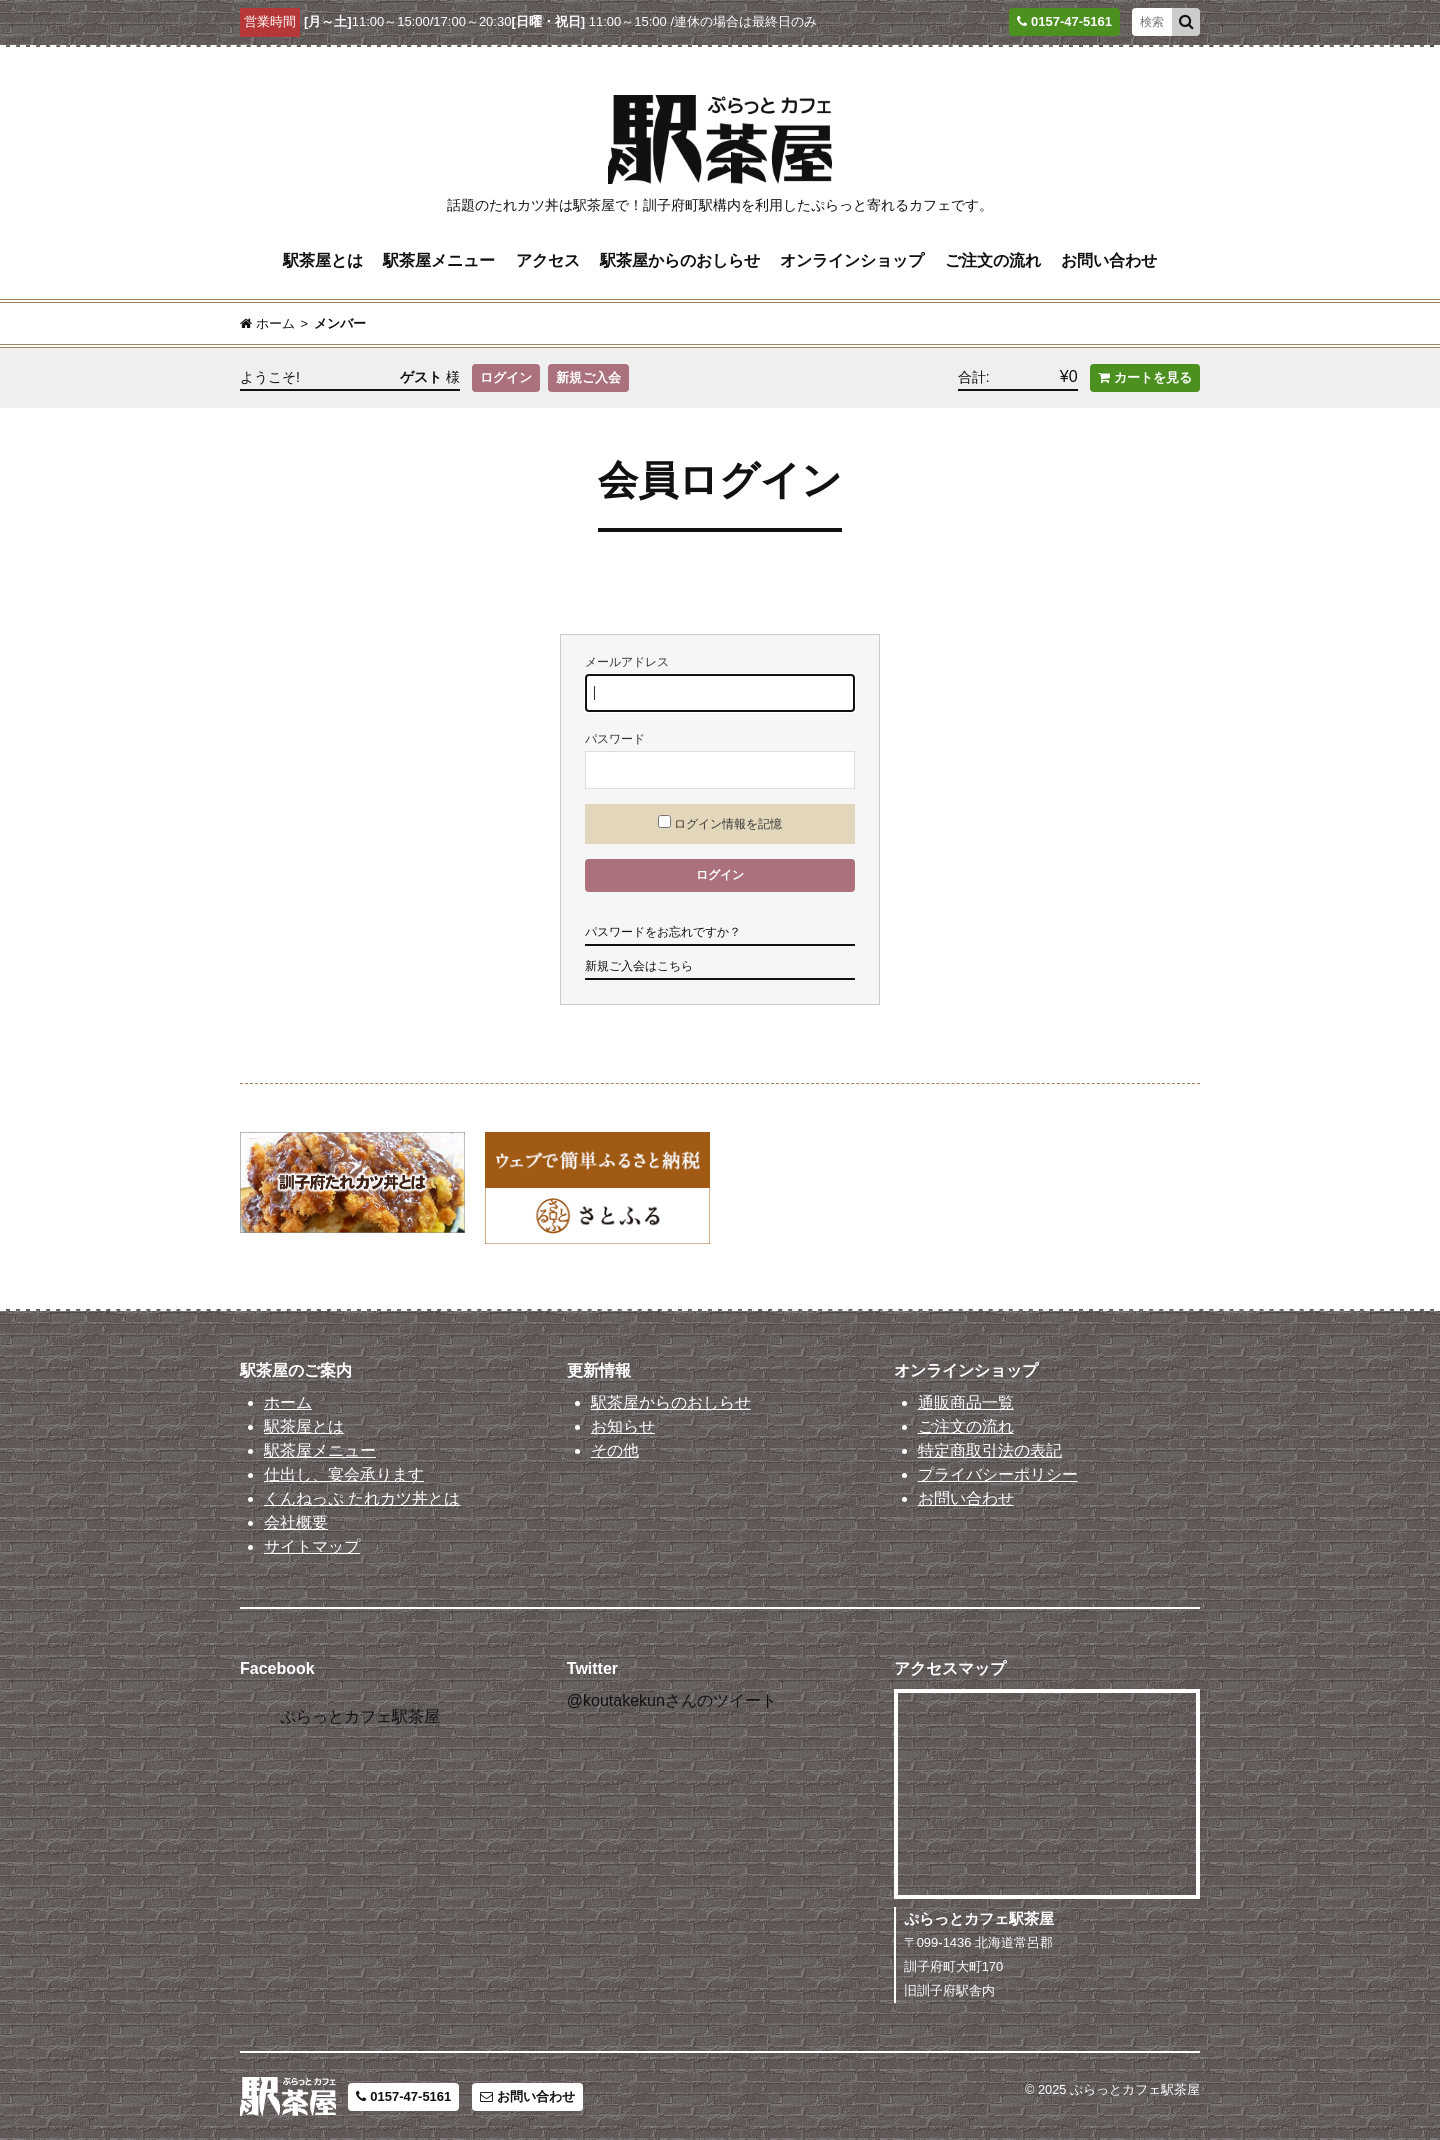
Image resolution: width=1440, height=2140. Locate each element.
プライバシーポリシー (998, 1474)
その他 (615, 1450)
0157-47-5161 (403, 2096)
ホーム (288, 1402)
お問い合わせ (1109, 260)
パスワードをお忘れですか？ (663, 932)
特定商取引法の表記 (990, 1450)
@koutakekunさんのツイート (672, 1700)
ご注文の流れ (993, 260)
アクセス (548, 260)
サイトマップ (312, 1546)
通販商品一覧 (966, 1402)
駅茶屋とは (323, 260)
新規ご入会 (588, 377)
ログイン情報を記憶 (720, 823)
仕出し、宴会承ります (344, 1474)
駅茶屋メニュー (439, 260)
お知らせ (623, 1426)
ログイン (506, 377)
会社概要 (296, 1522)
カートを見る (1145, 377)
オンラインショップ (852, 260)
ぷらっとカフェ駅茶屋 (360, 1716)
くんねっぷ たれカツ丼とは (362, 1498)
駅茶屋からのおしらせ (680, 260)
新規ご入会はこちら (639, 966)
